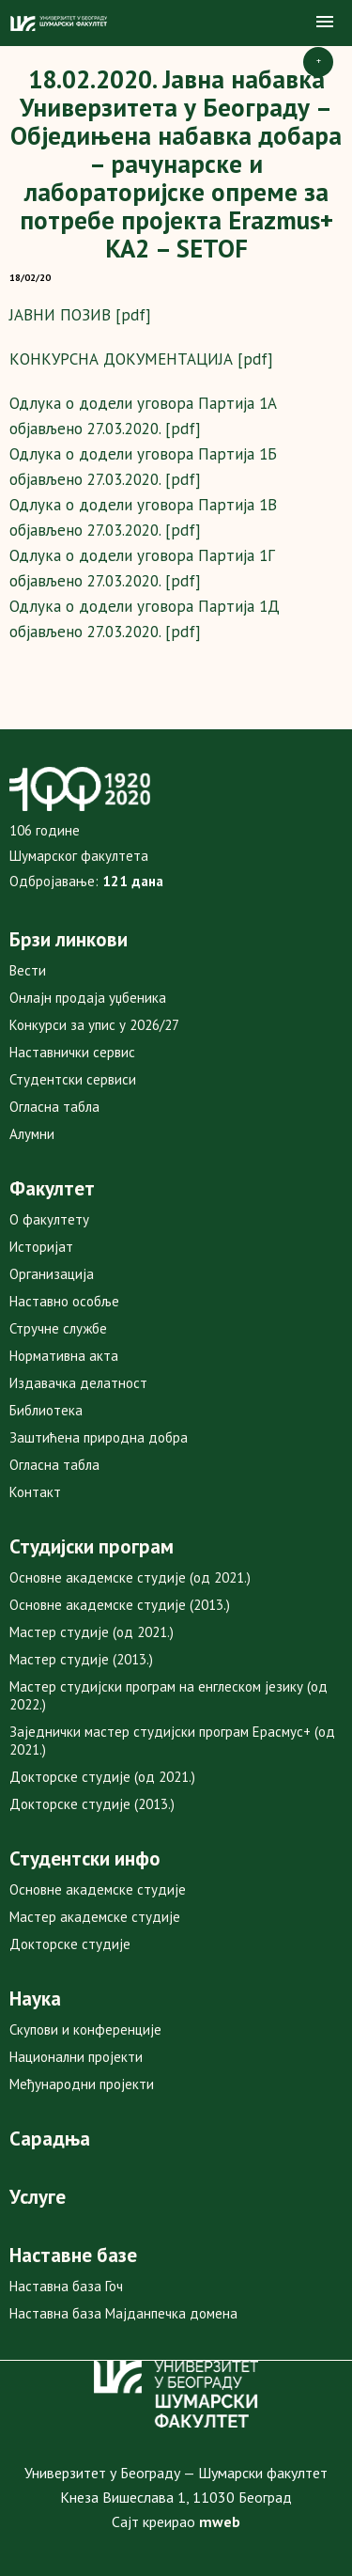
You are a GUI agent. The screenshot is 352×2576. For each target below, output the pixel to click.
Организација (51, 1274)
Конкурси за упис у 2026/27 (94, 1025)
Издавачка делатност (78, 1383)
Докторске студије (69, 1944)
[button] (325, 22)
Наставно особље (64, 1301)
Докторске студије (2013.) (92, 1804)
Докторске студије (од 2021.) (102, 1777)
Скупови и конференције (85, 2029)
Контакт (35, 1492)
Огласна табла (54, 1107)
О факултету (49, 1219)
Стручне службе (58, 1328)
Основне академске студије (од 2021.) (130, 1577)
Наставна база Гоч (66, 2286)
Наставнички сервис (72, 1052)
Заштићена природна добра (98, 1437)
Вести (27, 970)
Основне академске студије (97, 1889)
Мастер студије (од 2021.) (91, 1632)
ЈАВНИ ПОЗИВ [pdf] (80, 314)
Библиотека (46, 1410)
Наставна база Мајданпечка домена (123, 2313)
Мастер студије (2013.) (81, 1659)
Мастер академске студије (94, 1917)
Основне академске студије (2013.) (119, 1605)
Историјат (41, 1247)
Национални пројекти (76, 2057)
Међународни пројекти (81, 2084)
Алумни (31, 1134)
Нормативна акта (63, 1356)
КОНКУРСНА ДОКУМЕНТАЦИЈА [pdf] (141, 359)
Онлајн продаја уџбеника (87, 998)
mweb (219, 2521)
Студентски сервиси (72, 1079)
